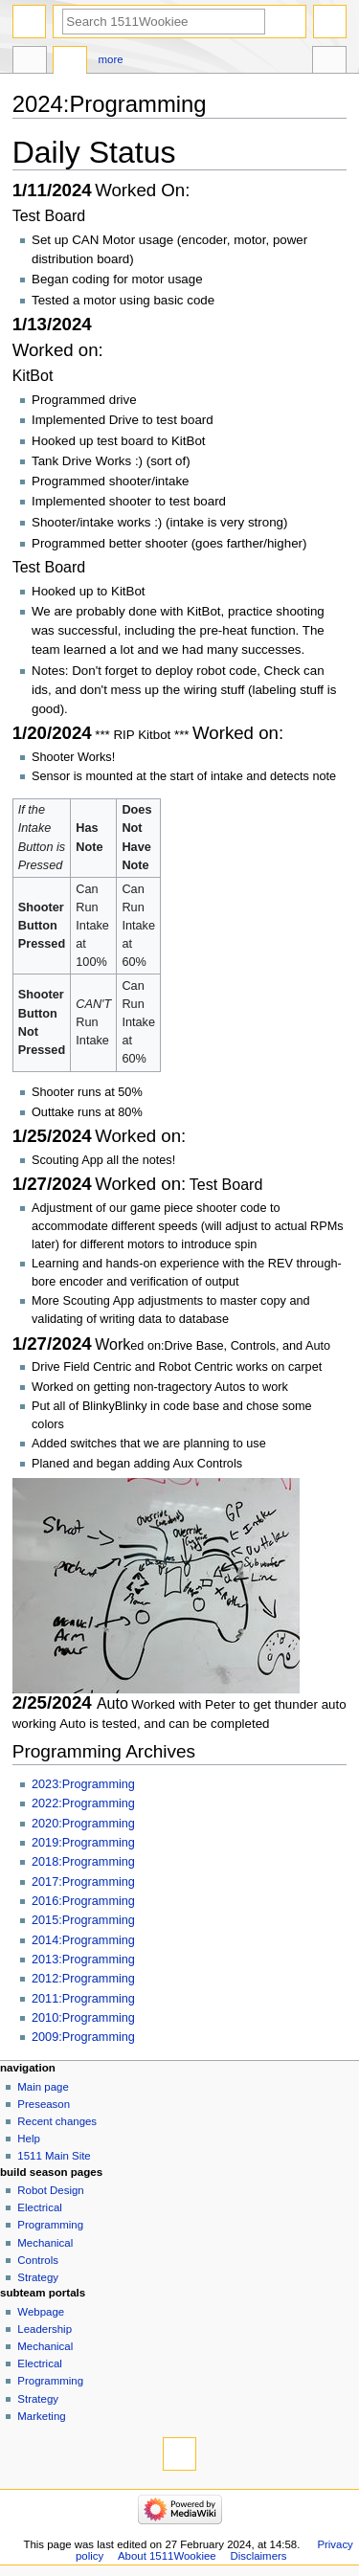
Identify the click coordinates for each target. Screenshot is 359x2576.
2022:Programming (83, 1803)
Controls (37, 2260)
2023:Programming (83, 1784)
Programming (50, 2224)
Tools (329, 62)
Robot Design (50, 2190)
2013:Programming (83, 1959)
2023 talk (29, 62)
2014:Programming (83, 1940)
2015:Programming (83, 1920)
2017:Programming (83, 1882)
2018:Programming (83, 1862)
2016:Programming (83, 1901)
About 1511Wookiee (167, 2556)
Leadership (44, 2329)
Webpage (40, 2312)
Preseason (43, 2104)
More (111, 59)
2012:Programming (83, 1978)
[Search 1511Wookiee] (163, 21)
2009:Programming (83, 2037)
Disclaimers (258, 2556)
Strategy (37, 2277)
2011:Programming (83, 1998)
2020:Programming (83, 1823)
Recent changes (57, 2121)
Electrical (39, 2207)
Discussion (70, 62)
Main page (43, 2087)
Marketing (41, 2416)
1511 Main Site (53, 2156)
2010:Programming (83, 2018)
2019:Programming (83, 1842)
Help (28, 2138)
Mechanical (45, 2243)
